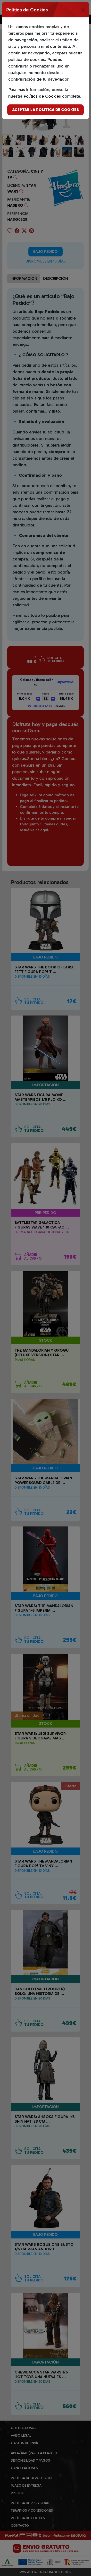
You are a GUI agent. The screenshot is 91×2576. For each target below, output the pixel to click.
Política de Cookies (42, 96)
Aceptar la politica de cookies (45, 109)
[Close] (83, 10)
